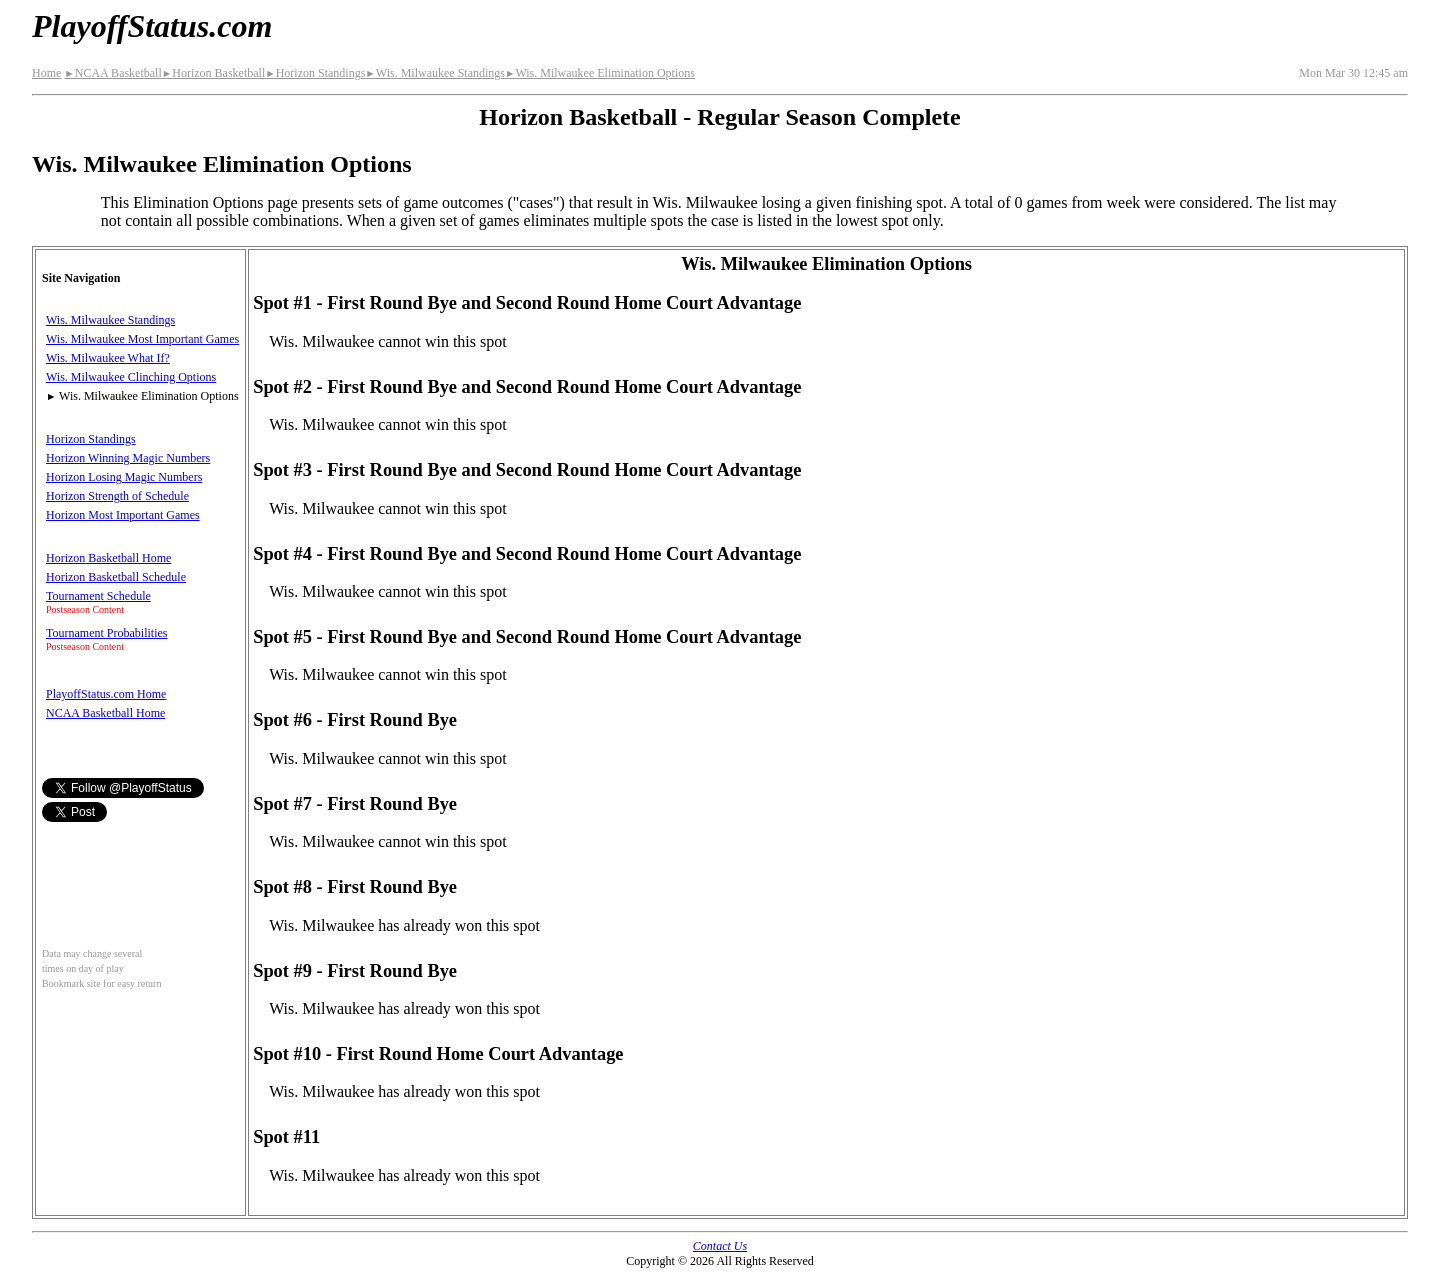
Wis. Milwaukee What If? (108, 358)
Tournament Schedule (98, 596)
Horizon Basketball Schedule (116, 577)
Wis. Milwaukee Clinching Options (131, 377)
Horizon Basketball (213, 73)
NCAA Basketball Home (105, 713)
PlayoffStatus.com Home (106, 694)
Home (46, 73)
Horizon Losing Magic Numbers (124, 477)
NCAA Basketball (112, 73)
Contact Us (720, 1246)
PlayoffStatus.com (152, 26)
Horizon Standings (315, 73)
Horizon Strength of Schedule (117, 496)
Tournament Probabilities (106, 633)
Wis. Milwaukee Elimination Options (600, 73)
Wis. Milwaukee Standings (435, 73)
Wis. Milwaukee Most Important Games (142, 339)
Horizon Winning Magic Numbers (128, 458)
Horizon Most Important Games (123, 515)
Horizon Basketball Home (108, 558)
